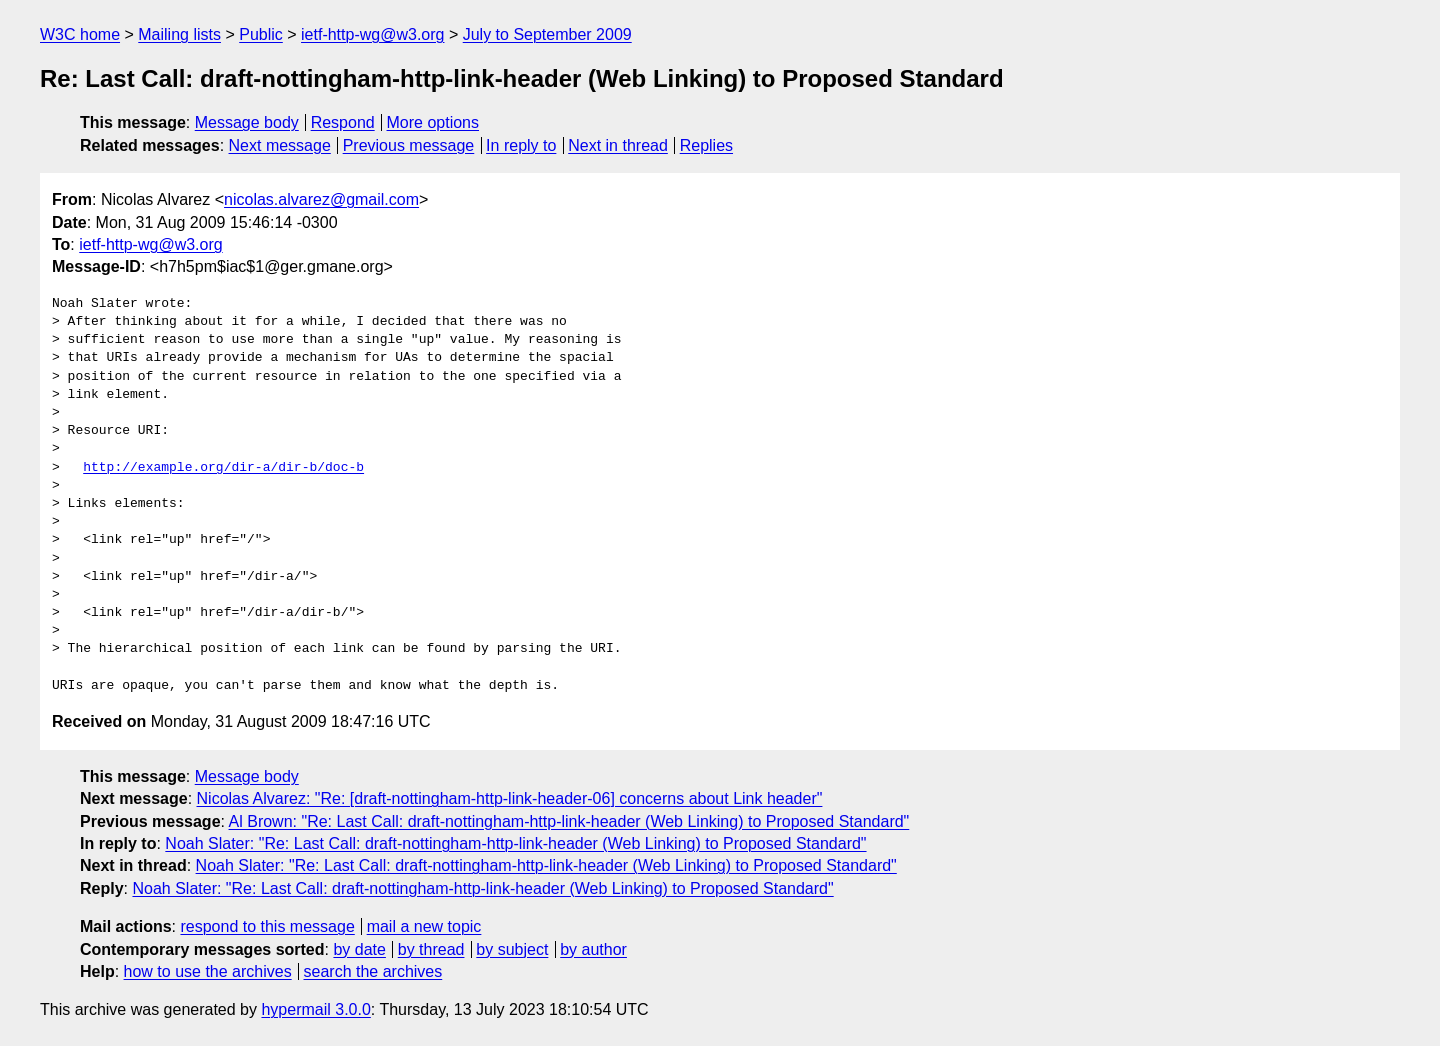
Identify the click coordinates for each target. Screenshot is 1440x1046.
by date (359, 949)
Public (261, 34)
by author (593, 949)
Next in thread (618, 145)
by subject (512, 949)
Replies (706, 145)
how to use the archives (208, 971)
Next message (280, 145)
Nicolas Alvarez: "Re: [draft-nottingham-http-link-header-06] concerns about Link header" (510, 798)
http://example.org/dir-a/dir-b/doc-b (223, 468)
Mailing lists (179, 34)
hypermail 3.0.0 (315, 1009)
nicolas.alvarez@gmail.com (321, 199)
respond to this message (267, 926)
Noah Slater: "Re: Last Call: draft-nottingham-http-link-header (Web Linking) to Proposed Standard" (515, 843)
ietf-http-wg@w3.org (372, 34)
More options (433, 122)
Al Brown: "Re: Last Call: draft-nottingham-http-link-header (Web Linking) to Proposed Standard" (569, 821)
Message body (247, 122)
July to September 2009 (547, 34)
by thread (431, 949)
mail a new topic (424, 926)
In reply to (521, 145)
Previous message (409, 145)
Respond (343, 122)
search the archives (373, 971)
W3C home (80, 34)
